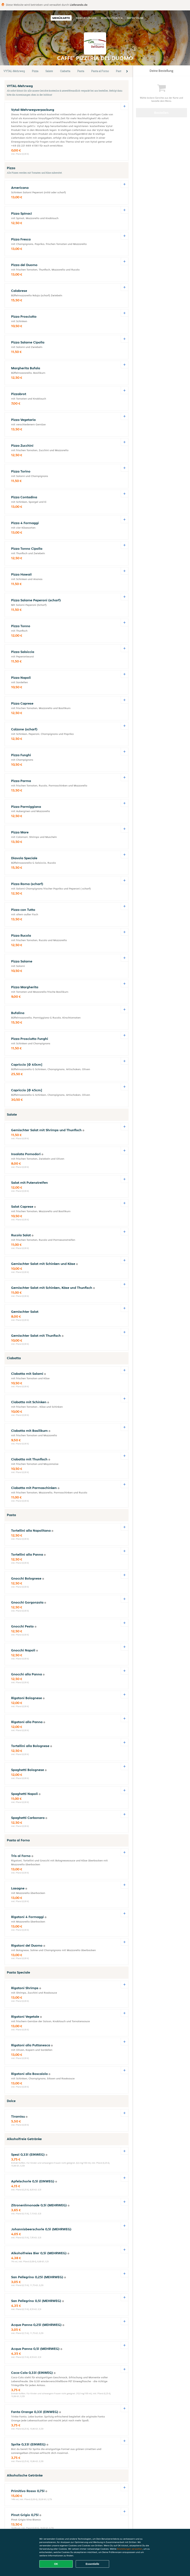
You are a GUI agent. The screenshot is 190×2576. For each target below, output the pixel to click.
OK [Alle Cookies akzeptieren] (56, 2563)
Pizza (35, 71)
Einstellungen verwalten (129, 2548)
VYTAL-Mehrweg (14, 71)
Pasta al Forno (100, 71)
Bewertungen (86, 18)
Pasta (80, 71)
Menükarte (61, 18)
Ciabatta (65, 71)
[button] (127, 71)
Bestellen (161, 112)
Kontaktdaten (111, 18)
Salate (49, 71)
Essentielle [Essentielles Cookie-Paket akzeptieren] (92, 2563)
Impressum (135, 18)
